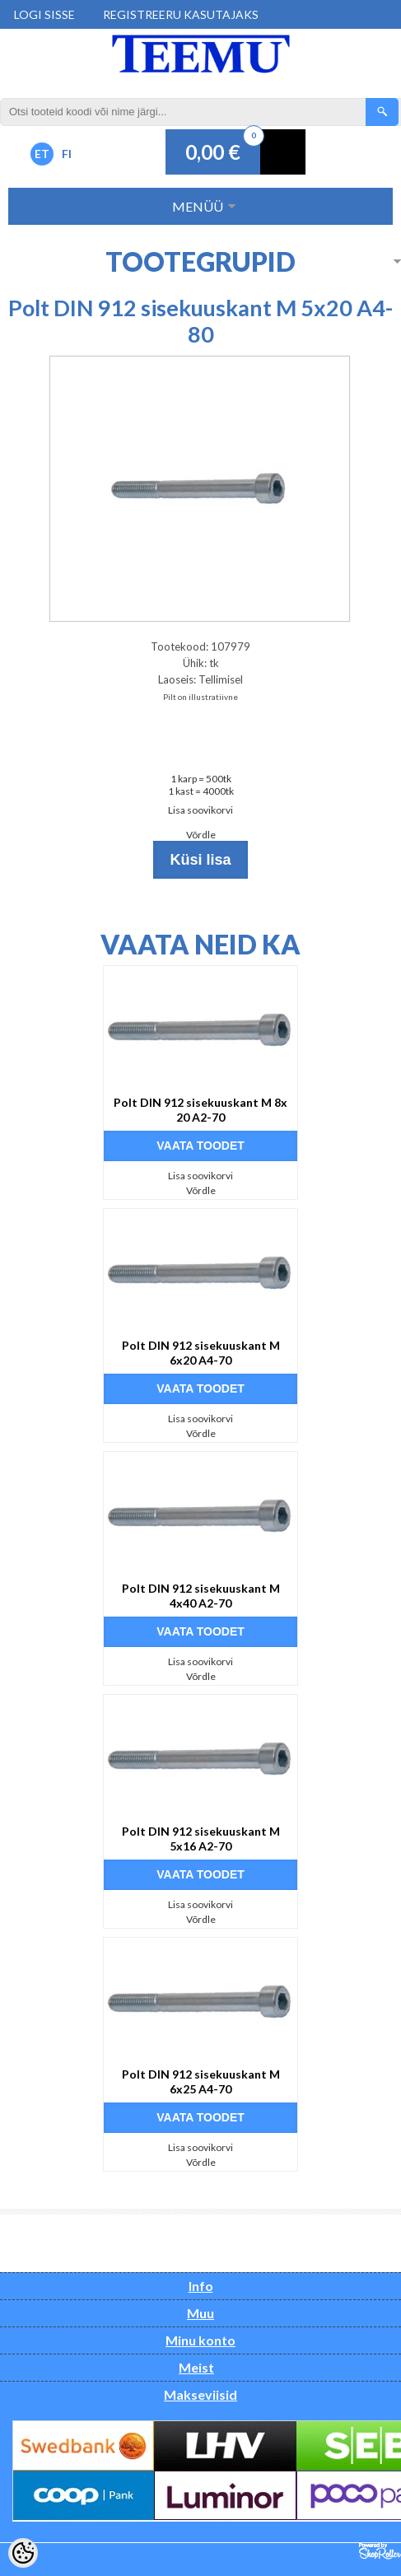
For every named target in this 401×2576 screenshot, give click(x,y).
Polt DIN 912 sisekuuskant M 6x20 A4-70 (201, 1352)
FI (67, 154)
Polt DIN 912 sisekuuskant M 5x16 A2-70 (201, 1838)
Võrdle (201, 834)
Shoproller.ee (380, 2551)
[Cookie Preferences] (23, 2553)
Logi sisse (44, 14)
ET (42, 154)
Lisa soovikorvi (200, 810)
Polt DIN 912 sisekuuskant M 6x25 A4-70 (201, 2081)
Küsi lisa (200, 860)
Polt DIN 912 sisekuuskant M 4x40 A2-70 (201, 1595)
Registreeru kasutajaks (181, 14)
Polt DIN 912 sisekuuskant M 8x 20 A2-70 (200, 1109)
